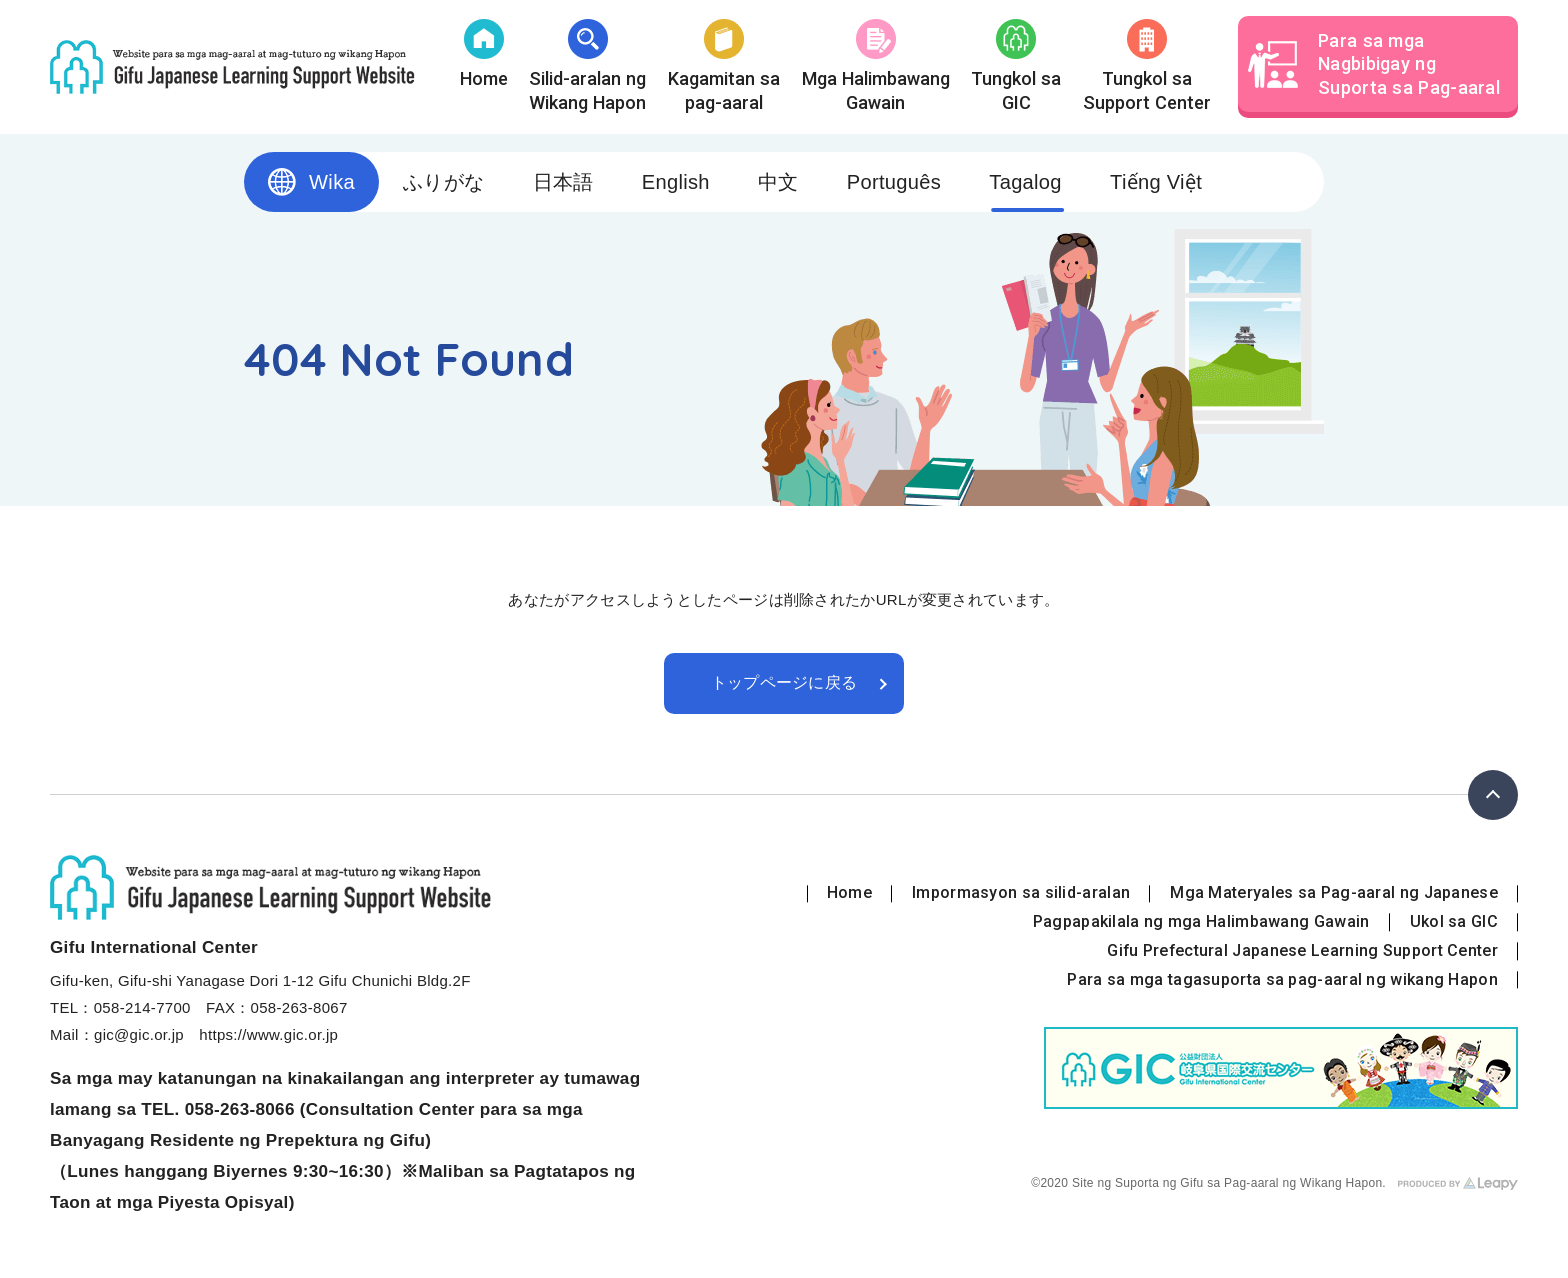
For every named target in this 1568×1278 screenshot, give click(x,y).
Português (894, 182)
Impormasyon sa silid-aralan (1021, 892)
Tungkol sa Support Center (1147, 66)
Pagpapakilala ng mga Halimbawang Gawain (1201, 921)
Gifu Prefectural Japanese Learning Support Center (1302, 950)
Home (484, 54)
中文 (778, 182)
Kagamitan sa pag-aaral (724, 66)
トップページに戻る (784, 682)
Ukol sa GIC (1454, 921)
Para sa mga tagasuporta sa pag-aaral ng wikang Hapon (1282, 979)
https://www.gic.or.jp (268, 1034)
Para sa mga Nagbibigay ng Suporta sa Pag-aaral (1374, 64)
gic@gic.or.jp (139, 1034)
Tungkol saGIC (1016, 66)
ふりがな (443, 182)
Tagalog (1025, 182)
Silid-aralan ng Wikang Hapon (587, 66)
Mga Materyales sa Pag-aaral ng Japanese (1334, 892)
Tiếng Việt (1156, 182)
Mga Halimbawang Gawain (876, 66)
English (676, 182)
